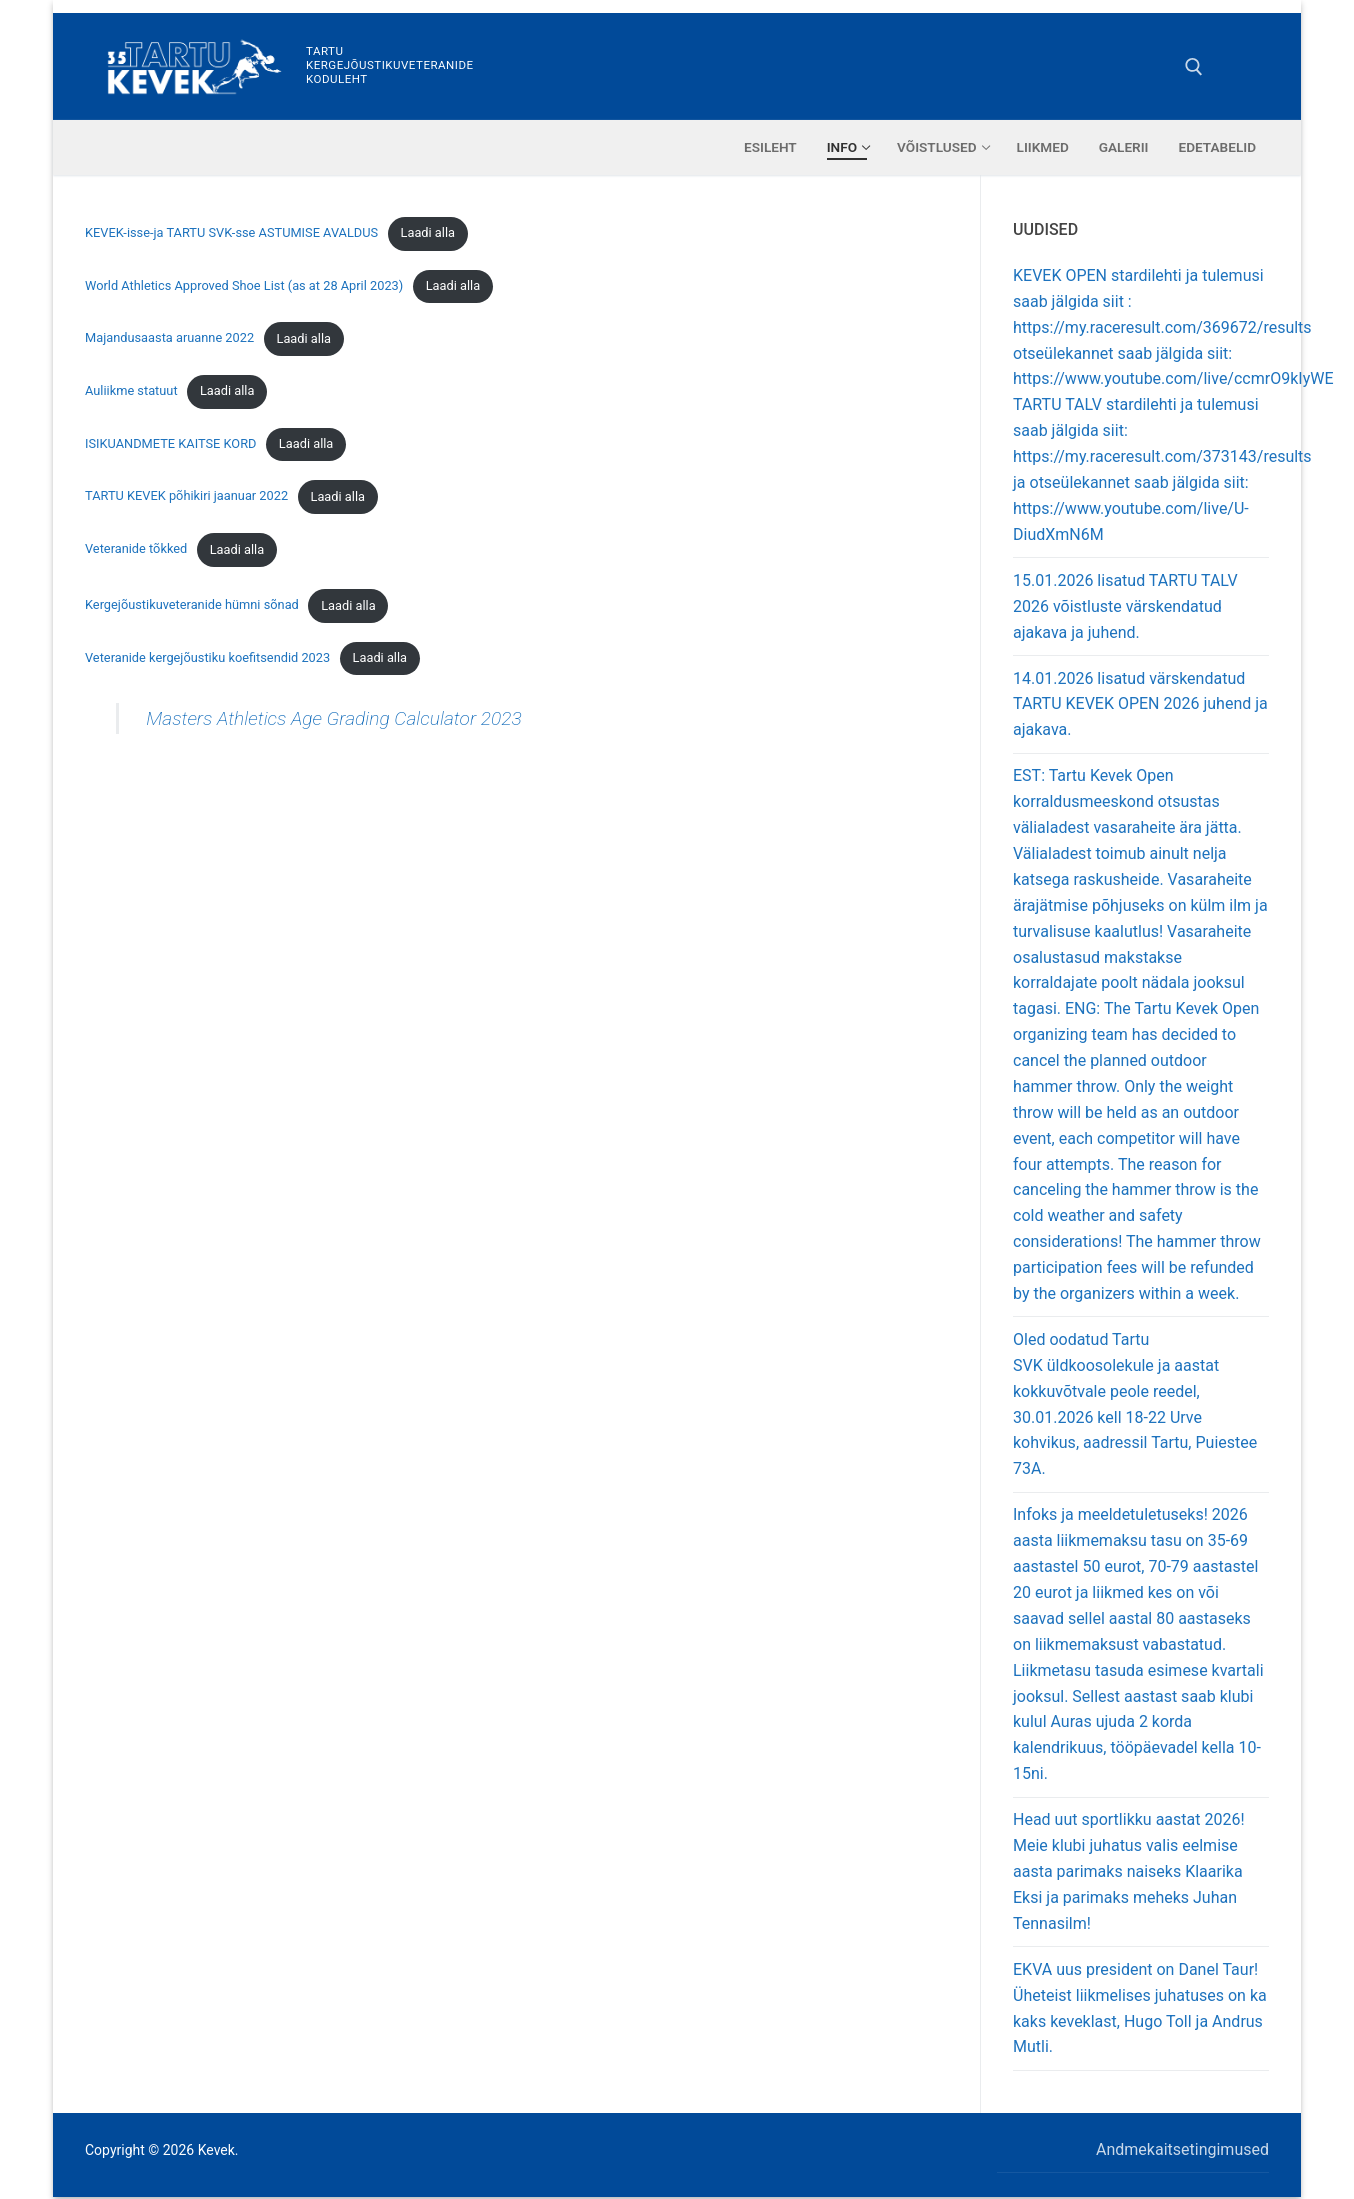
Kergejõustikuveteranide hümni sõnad (192, 605)
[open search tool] (1194, 67)
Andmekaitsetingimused (1182, 2149)
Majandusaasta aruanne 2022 (169, 338)
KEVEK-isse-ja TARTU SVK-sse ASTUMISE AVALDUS (231, 232)
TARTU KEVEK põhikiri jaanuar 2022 (186, 496)
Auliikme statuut (131, 390)
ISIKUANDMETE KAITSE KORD (170, 443)
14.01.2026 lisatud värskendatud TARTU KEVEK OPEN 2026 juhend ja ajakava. (1140, 704)
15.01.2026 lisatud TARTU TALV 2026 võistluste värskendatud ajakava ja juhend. (1125, 606)
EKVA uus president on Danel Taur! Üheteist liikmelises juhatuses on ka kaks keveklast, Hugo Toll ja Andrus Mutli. (1140, 2008)
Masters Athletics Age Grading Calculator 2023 (333, 718)
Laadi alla (428, 232)
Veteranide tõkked (136, 549)
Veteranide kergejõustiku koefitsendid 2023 (207, 657)
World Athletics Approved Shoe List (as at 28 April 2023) (244, 285)
